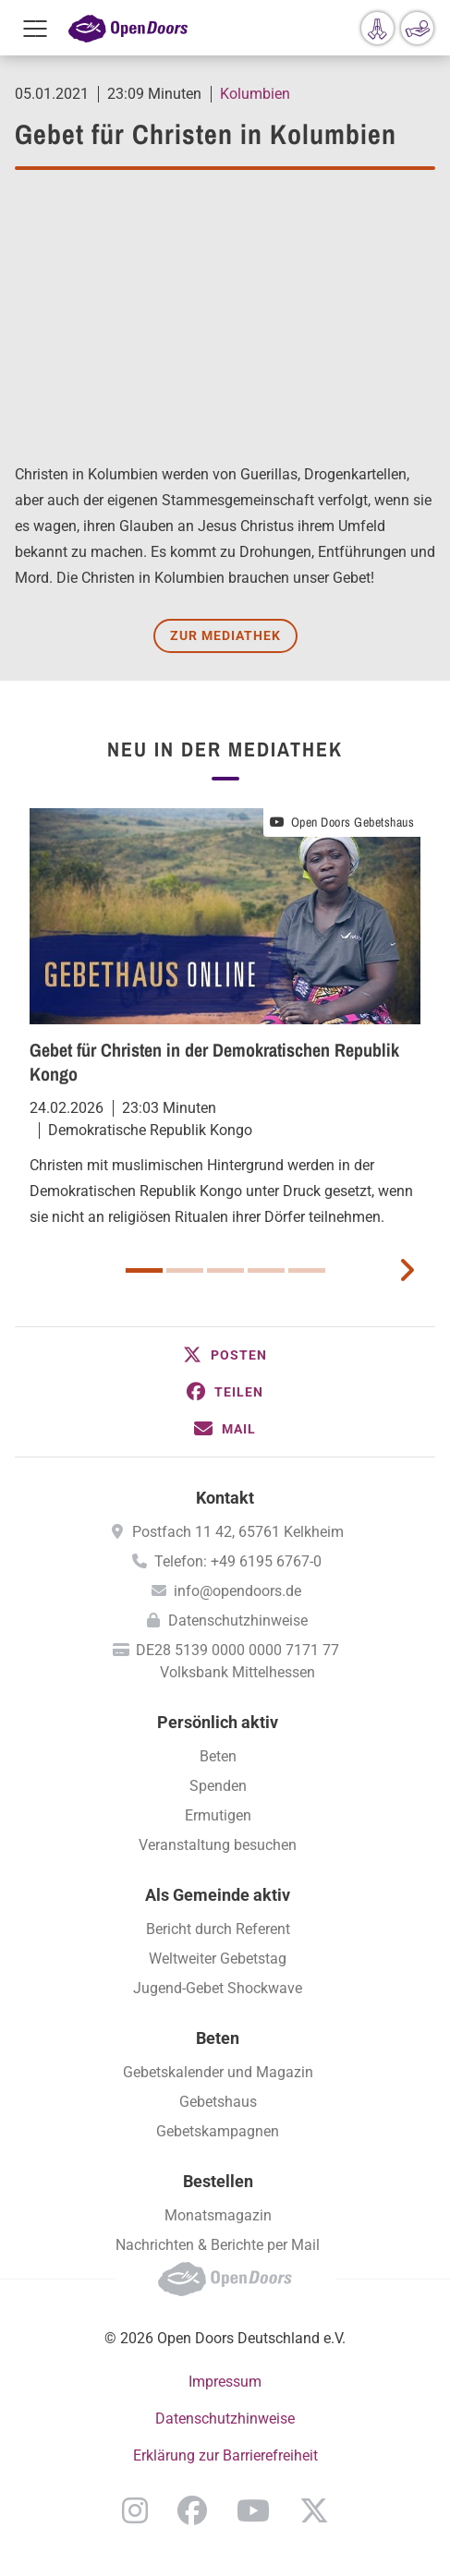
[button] (225, 1355)
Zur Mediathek (225, 635)
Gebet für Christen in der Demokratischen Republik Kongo (214, 1061)
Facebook (192, 2510)
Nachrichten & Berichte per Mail (218, 2245)
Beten (218, 1756)
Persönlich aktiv (217, 1722)
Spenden (218, 1786)
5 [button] (306, 1270)
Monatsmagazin (218, 2215)
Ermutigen (218, 1815)
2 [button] (184, 1270)
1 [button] (144, 1270)
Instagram (135, 2510)
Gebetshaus (218, 2101)
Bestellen (218, 2181)
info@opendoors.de (237, 1591)
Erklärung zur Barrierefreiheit (225, 2455)
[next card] (406, 1268)
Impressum (225, 2381)
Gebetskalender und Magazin (218, 2072)
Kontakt (225, 1497)
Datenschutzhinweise (238, 1620)
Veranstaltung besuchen (218, 1845)
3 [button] (225, 1270)
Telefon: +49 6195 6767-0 (238, 1561)
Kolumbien (255, 94)
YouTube (253, 2510)
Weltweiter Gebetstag (217, 1958)
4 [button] (266, 1270)
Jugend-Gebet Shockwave (217, 1988)
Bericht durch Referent (218, 1929)
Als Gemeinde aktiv (217, 1895)
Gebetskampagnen (217, 2131)
